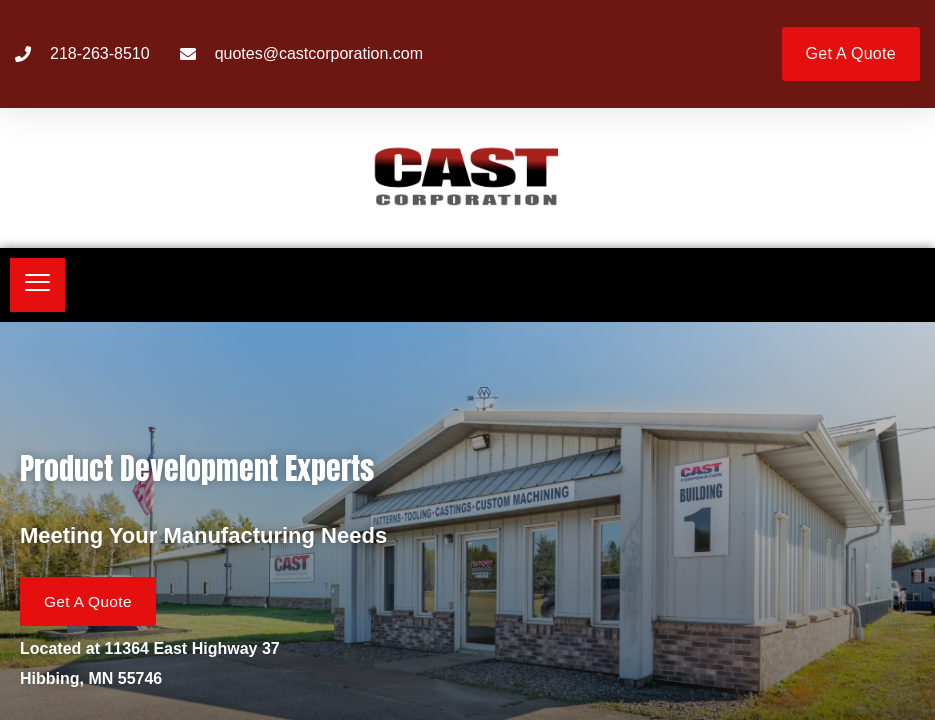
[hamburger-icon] (37, 285)
